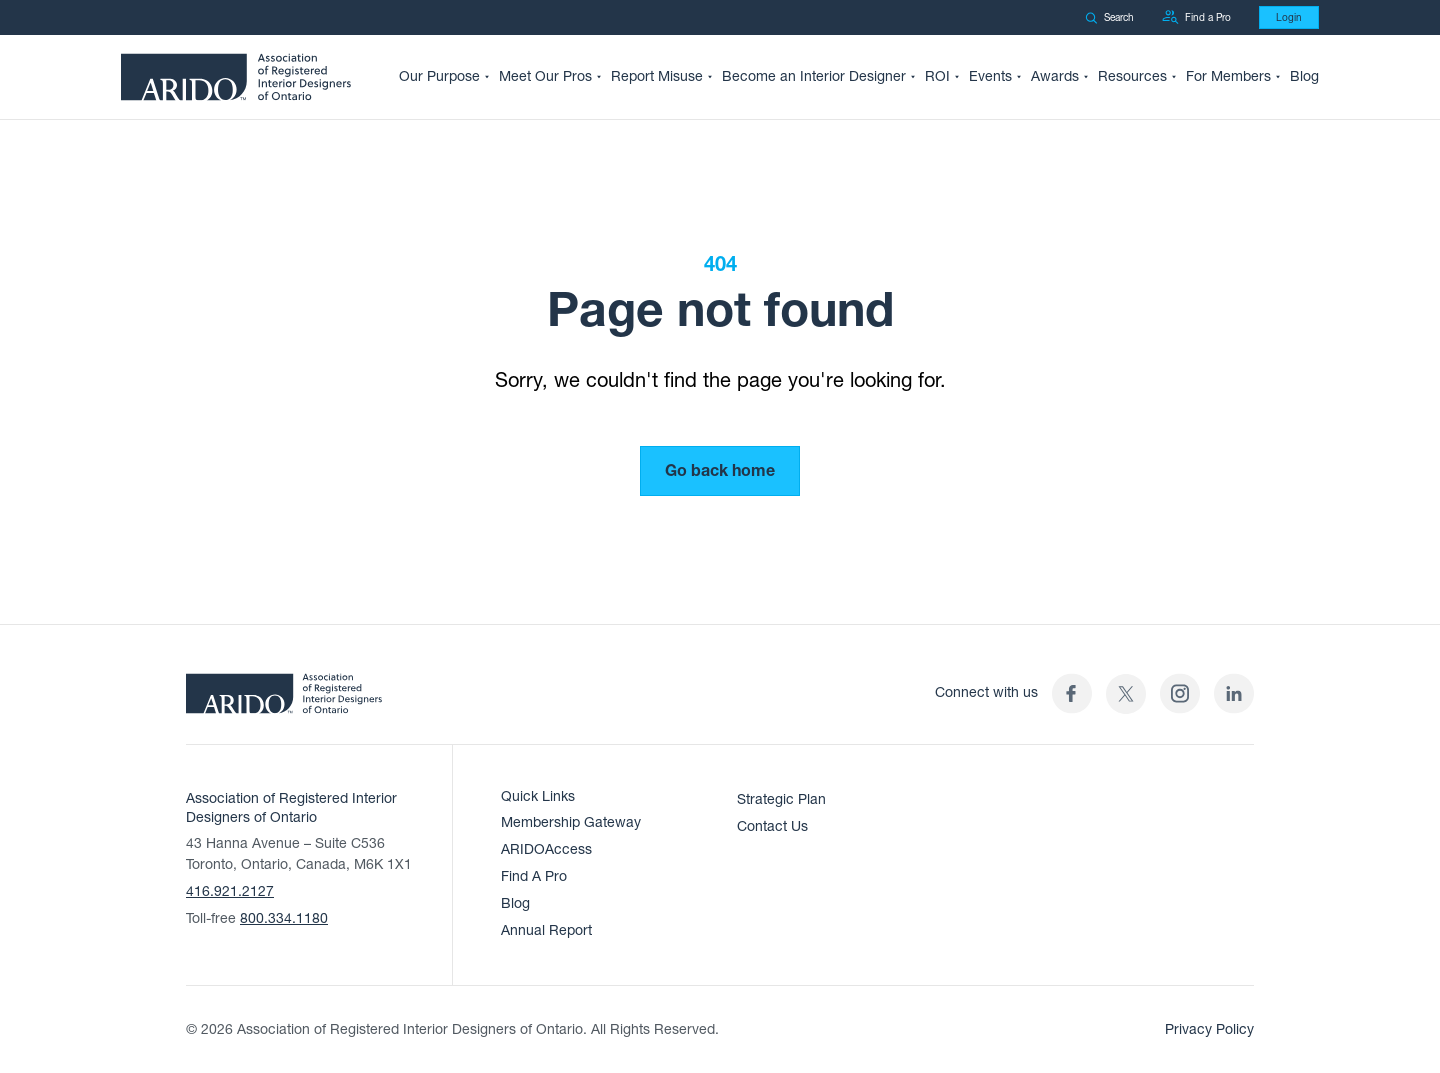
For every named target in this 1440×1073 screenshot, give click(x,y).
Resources (1132, 76)
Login (1289, 17)
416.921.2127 (230, 891)
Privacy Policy (1209, 1029)
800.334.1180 (284, 918)
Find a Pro (1196, 17)
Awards (1055, 76)
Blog (1304, 76)
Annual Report (546, 930)
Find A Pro (534, 876)
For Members (1228, 76)
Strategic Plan (781, 799)
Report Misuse (657, 76)
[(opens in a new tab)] (1126, 693)
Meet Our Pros (545, 76)
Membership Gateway (571, 822)
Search (1109, 17)
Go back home (720, 471)
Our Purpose (439, 76)
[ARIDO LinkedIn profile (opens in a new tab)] (1234, 693)
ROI (937, 76)
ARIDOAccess (546, 849)
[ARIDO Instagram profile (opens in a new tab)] (1180, 693)
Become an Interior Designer (814, 76)
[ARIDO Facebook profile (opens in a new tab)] (1072, 693)
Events (990, 76)
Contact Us (772, 826)
